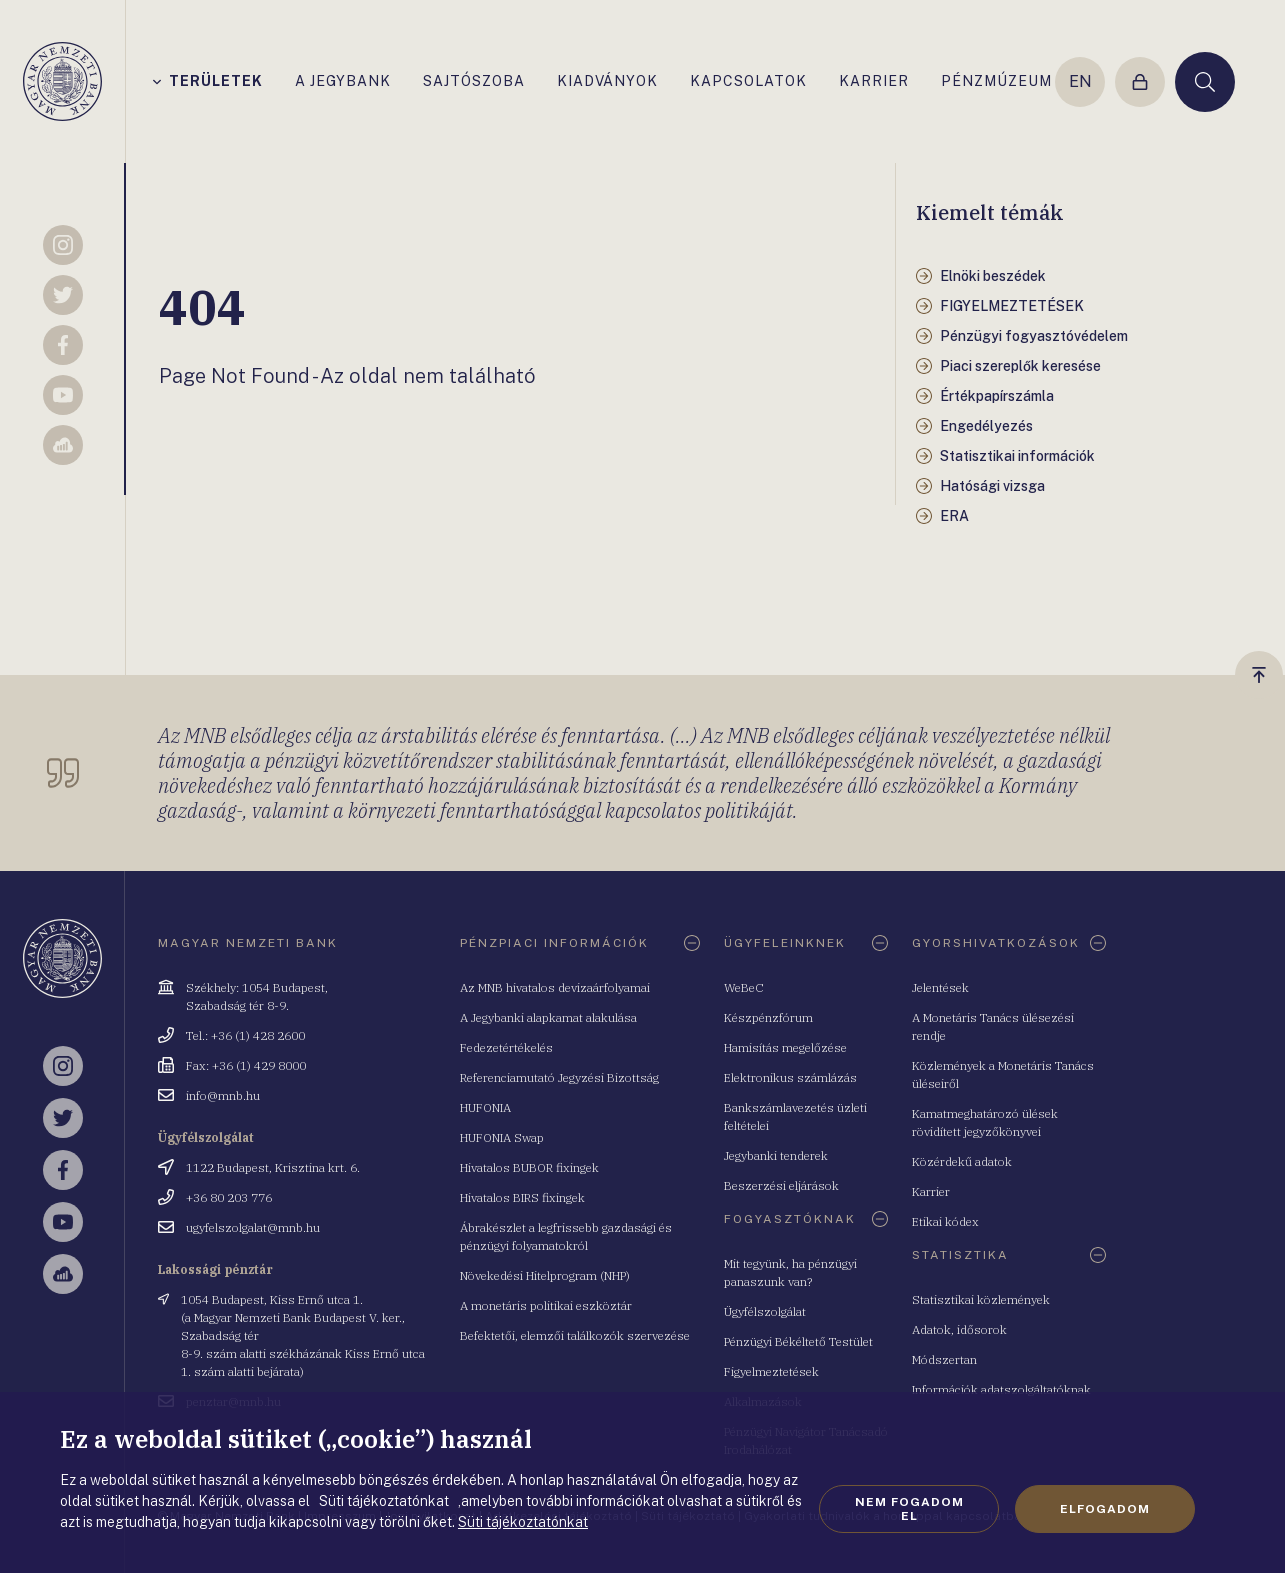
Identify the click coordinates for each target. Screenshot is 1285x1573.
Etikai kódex (945, 1221)
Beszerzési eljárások (781, 1185)
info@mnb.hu (223, 1095)
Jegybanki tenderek (776, 1155)
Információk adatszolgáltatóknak (1001, 1389)
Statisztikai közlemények (981, 1299)
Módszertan (944, 1359)
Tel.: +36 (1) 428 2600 (245, 1035)
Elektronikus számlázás (790, 1077)
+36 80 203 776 (229, 1197)
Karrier (931, 1191)
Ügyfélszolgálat (765, 1311)
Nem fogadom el (909, 1509)
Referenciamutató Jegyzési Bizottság (559, 1077)
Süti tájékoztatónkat (523, 1522)
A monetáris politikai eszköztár (546, 1305)
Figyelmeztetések (771, 1371)
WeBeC (744, 987)
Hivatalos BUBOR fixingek (529, 1167)
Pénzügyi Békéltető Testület (798, 1341)
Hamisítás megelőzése (785, 1047)
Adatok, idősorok (959, 1329)
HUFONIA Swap (502, 1137)
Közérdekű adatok (962, 1161)
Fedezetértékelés (506, 1047)
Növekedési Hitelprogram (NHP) (545, 1275)
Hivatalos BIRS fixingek (522, 1197)
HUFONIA (485, 1107)
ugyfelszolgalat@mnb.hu (253, 1227)
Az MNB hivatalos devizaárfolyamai (555, 987)
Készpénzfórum (768, 1017)
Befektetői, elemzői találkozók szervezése (575, 1335)
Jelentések (940, 987)
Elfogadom (1105, 1509)
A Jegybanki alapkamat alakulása (548, 1017)
